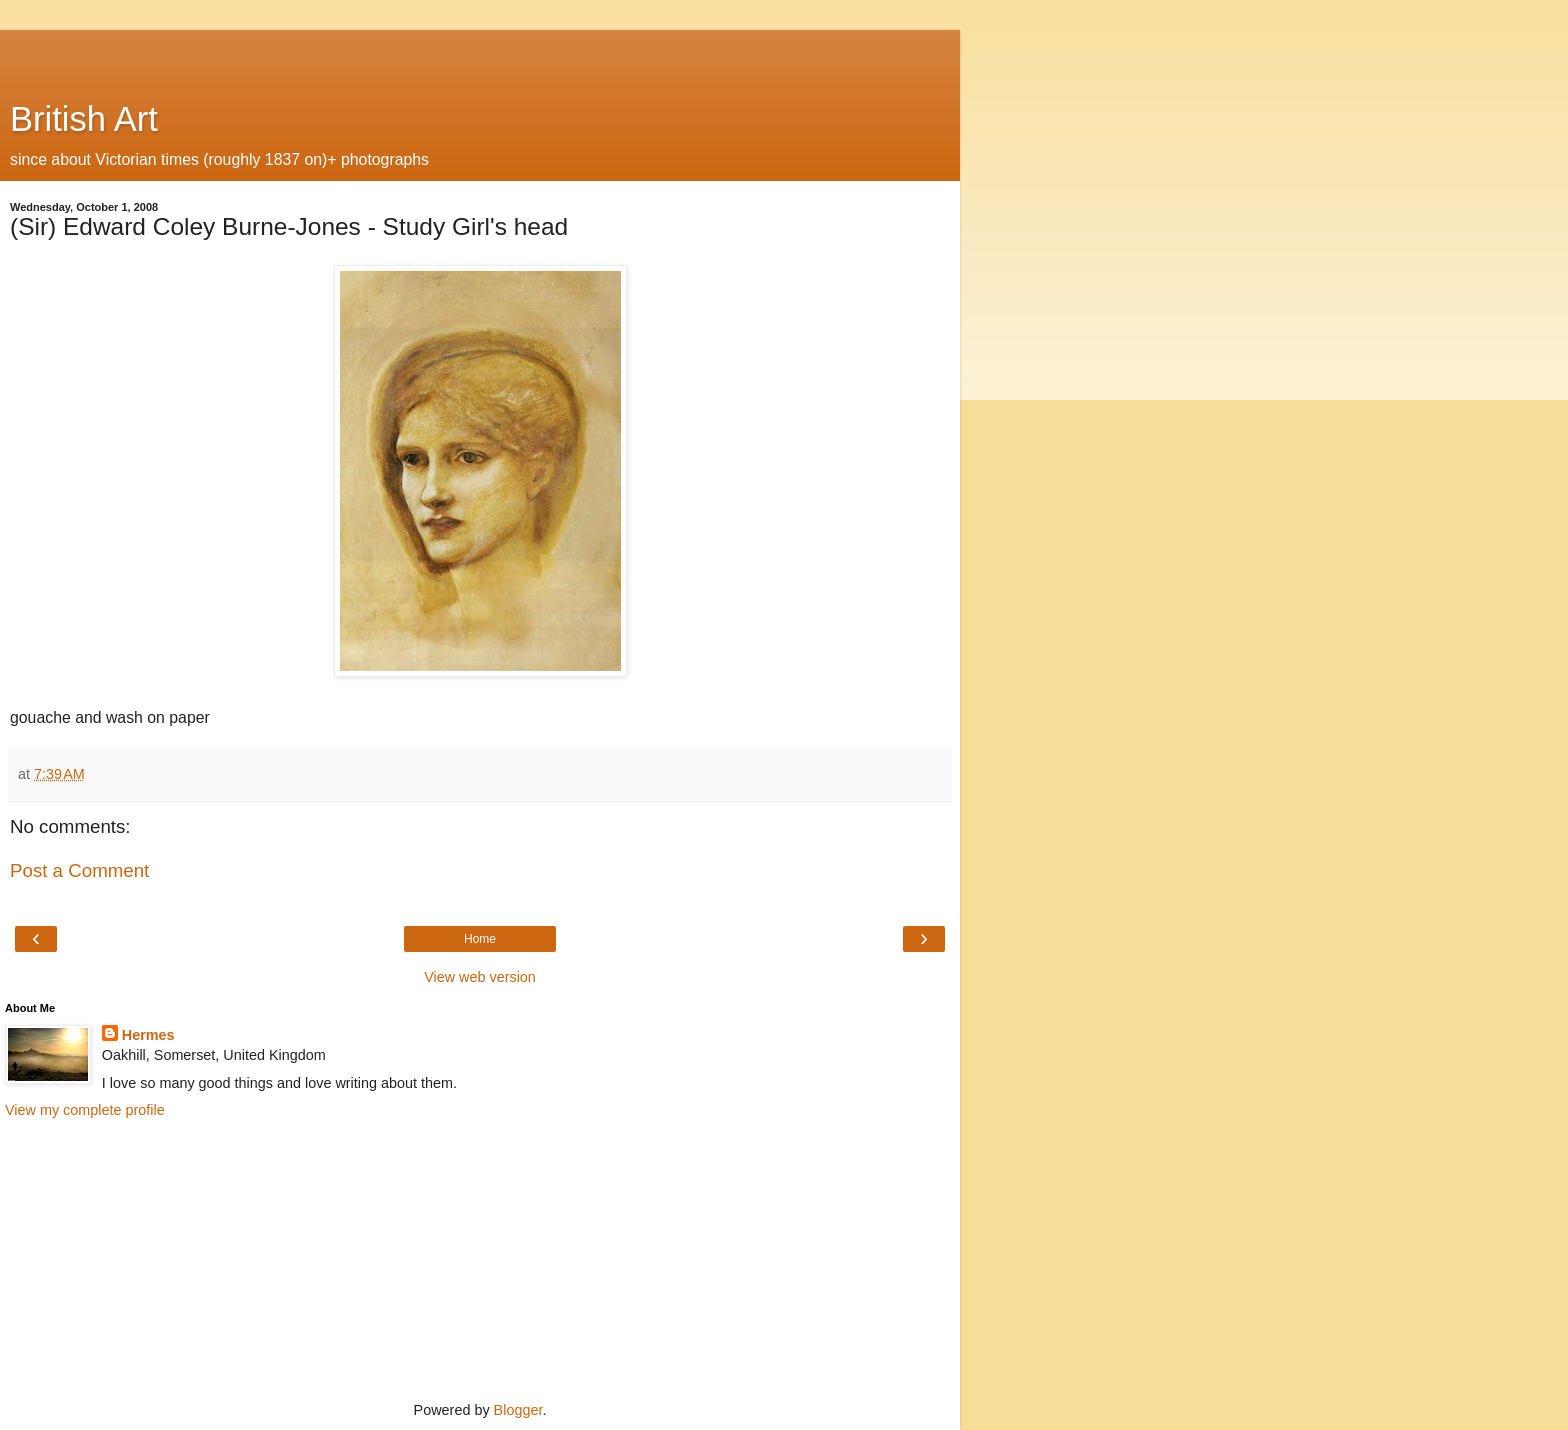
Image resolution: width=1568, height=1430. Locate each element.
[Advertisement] (480, 55)
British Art (84, 119)
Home (480, 939)
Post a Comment (79, 870)
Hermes (148, 1035)
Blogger (518, 1410)
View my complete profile (85, 1110)
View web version (480, 977)
